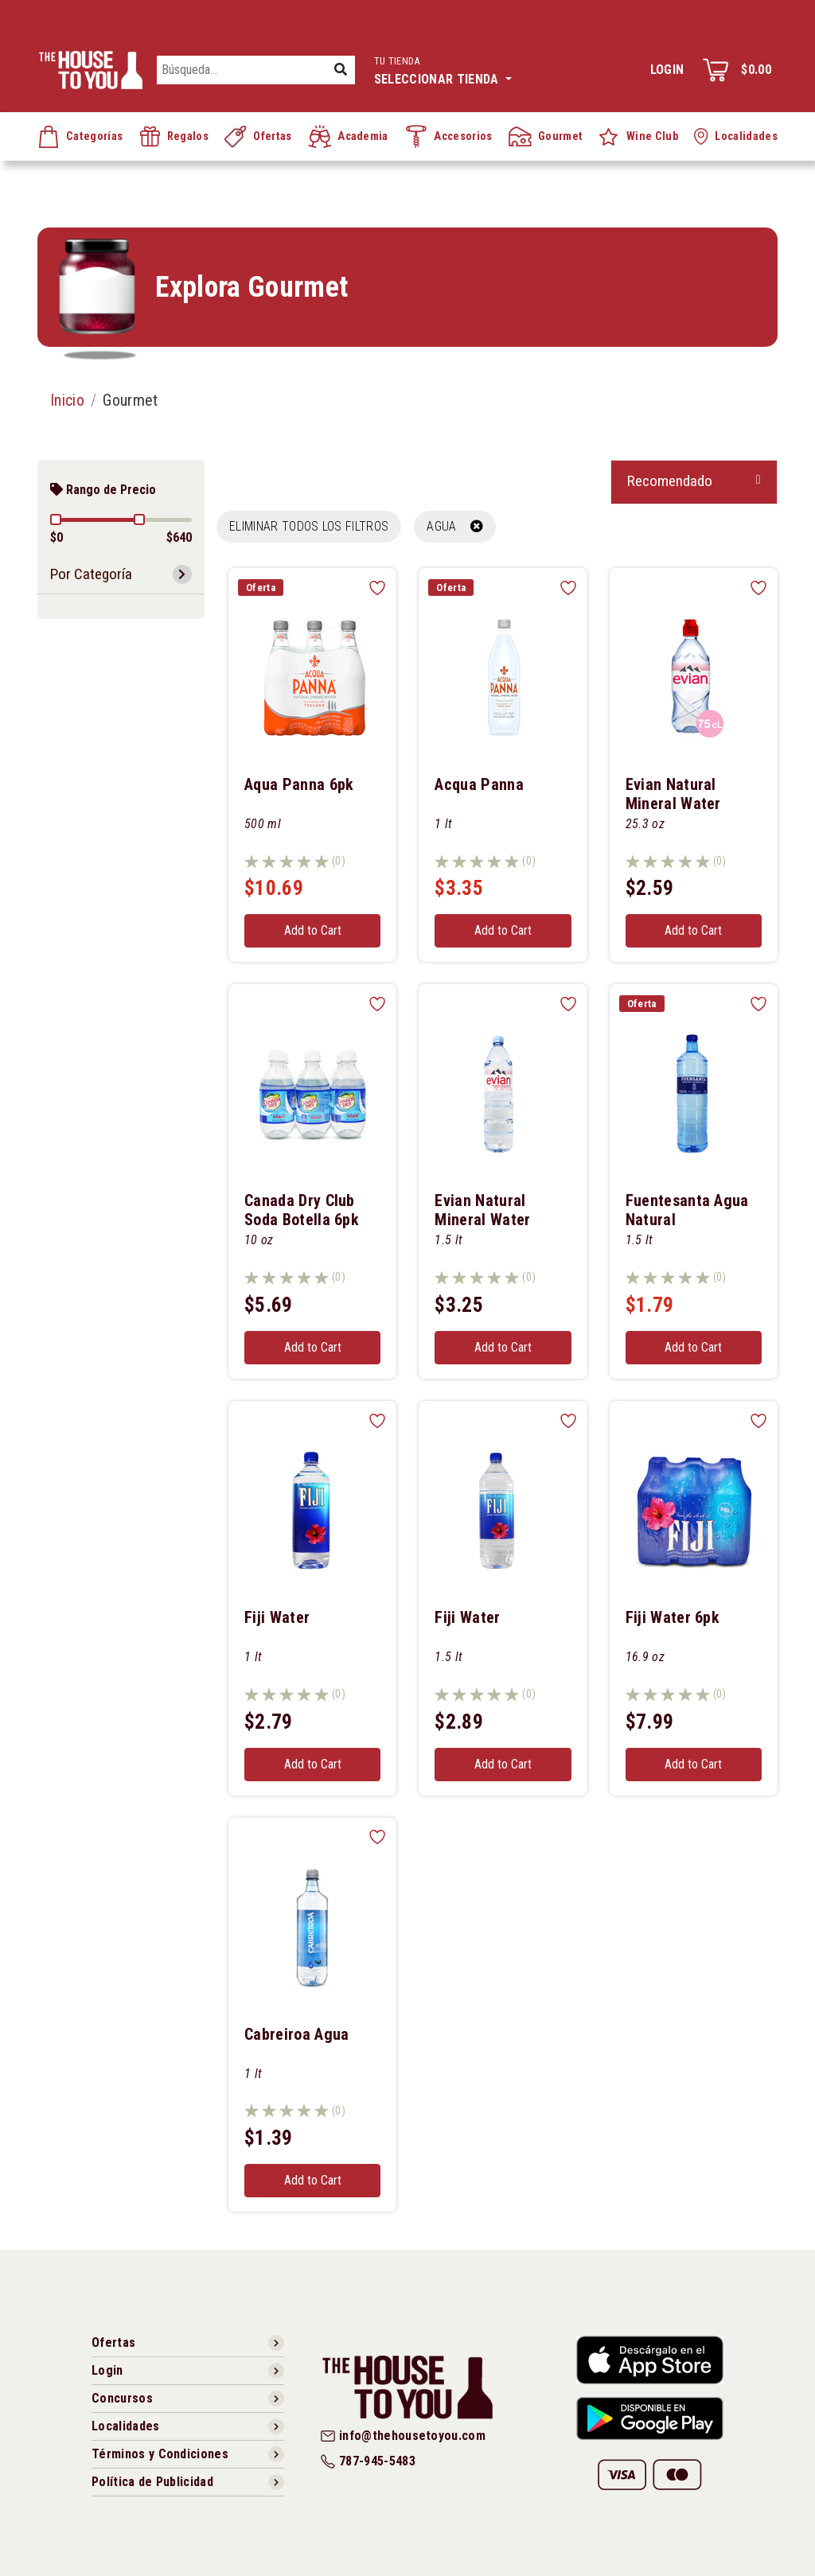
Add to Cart (312, 930)
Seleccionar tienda (443, 69)
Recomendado (669, 481)
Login (667, 69)
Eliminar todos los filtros (308, 526)
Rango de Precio (103, 489)
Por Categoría (91, 574)
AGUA (455, 526)
